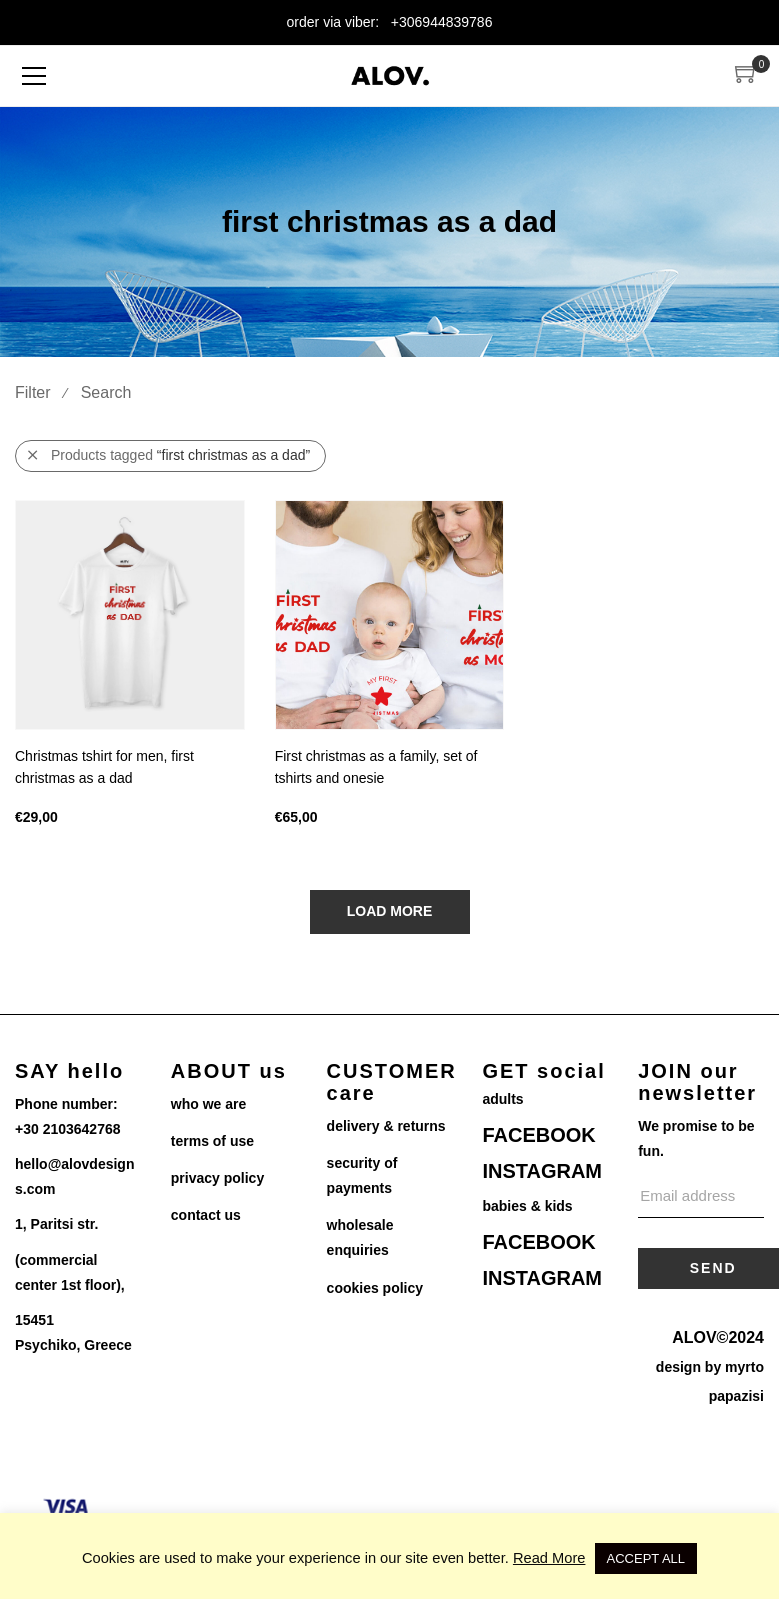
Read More (549, 1558)
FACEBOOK (538, 1135)
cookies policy (375, 1288)
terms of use (212, 1141)
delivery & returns (386, 1126)
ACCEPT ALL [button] (646, 1558)
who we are (208, 1104)
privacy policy (217, 1178)
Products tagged (169, 455)
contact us (206, 1215)
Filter (33, 392)
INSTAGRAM (542, 1171)
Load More (390, 911)
